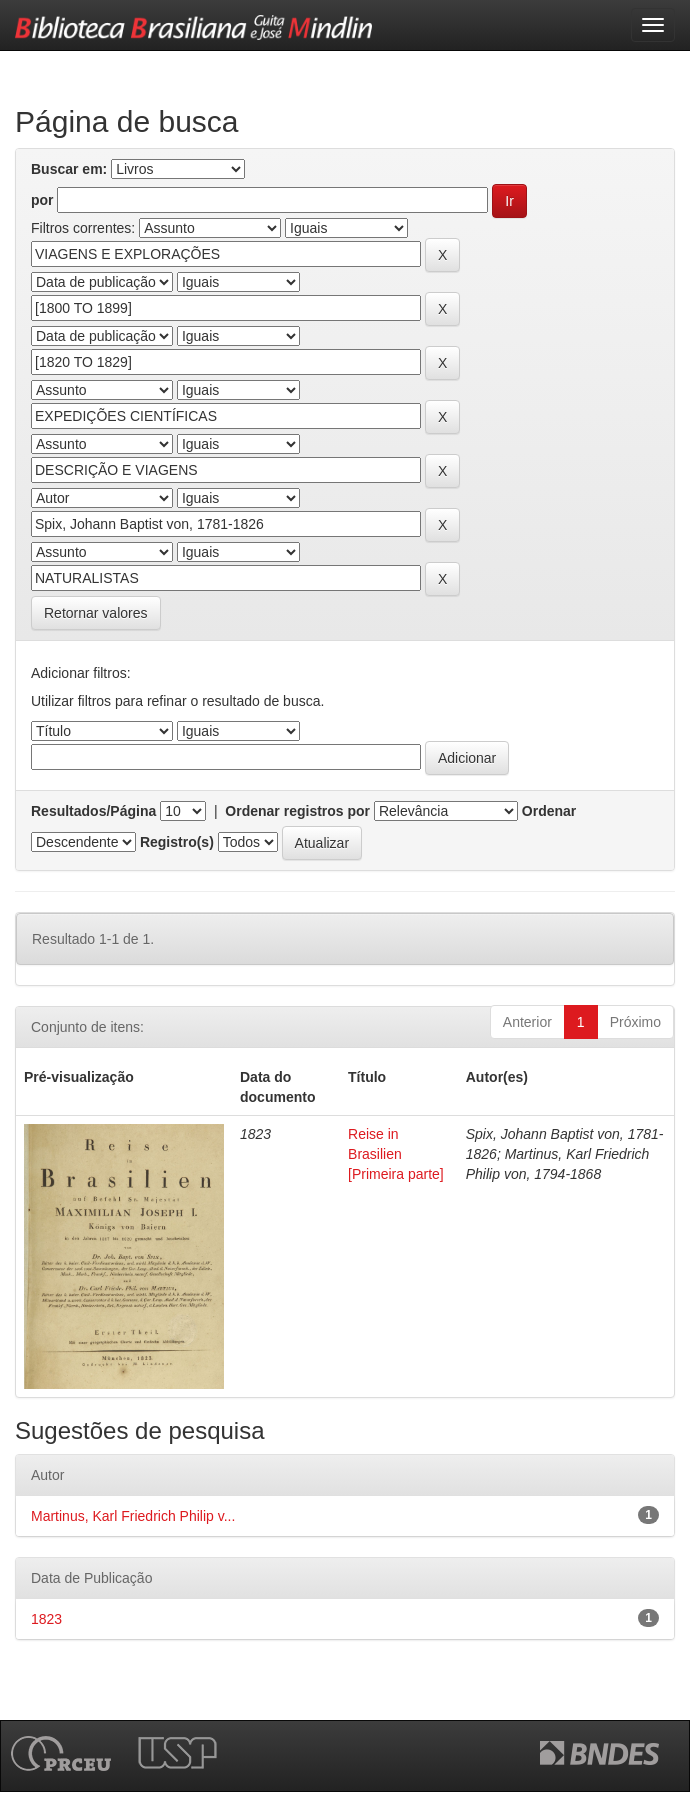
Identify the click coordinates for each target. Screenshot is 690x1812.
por (42, 200)
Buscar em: (69, 169)
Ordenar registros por (297, 811)
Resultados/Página (93, 811)
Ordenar (549, 811)
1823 (46, 1619)
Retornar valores (96, 613)
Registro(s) (177, 842)
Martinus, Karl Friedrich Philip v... (133, 1516)
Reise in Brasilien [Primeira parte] (396, 1154)
